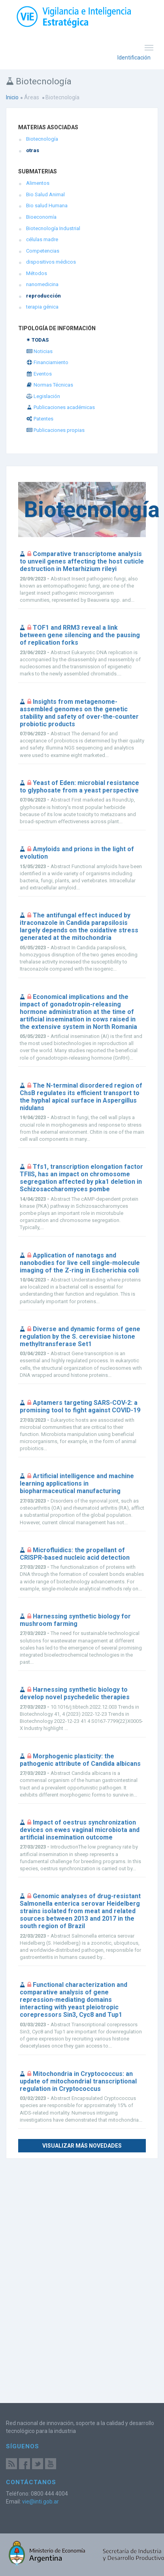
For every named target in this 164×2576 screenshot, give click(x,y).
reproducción (43, 296)
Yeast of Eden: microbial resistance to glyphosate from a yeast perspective (79, 786)
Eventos (39, 374)
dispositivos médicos (51, 262)
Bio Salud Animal (45, 194)
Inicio (12, 97)
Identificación (134, 57)
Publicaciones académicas (60, 407)
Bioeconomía (41, 217)
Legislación (43, 396)
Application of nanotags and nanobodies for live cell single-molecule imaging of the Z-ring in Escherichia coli (80, 1263)
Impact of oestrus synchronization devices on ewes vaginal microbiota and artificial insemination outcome (79, 1830)
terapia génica (42, 307)
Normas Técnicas (49, 385)
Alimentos (37, 183)
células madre (42, 239)
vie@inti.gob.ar (40, 2501)
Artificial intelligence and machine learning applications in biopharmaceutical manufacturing (77, 1483)
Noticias (39, 351)
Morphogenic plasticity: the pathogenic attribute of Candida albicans (80, 1759)
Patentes (39, 419)
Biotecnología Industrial (53, 228)
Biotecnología (42, 139)
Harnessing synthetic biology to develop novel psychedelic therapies (75, 1693)
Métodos (36, 273)
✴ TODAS (37, 340)
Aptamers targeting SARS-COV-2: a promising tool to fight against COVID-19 (80, 1406)
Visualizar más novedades (82, 2146)
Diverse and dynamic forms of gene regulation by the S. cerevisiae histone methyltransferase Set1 (80, 1336)
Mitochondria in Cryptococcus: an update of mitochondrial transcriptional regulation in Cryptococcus (78, 2081)
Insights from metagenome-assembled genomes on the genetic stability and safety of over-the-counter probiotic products (79, 713)
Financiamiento (47, 362)
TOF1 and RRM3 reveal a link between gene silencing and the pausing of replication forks (80, 635)
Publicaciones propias (55, 430)
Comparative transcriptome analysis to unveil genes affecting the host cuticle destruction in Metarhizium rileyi (82, 561)
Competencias (42, 251)
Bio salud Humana (47, 205)
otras (32, 150)
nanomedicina (42, 284)
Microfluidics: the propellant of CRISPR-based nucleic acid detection (75, 1553)
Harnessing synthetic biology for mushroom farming (75, 1620)
